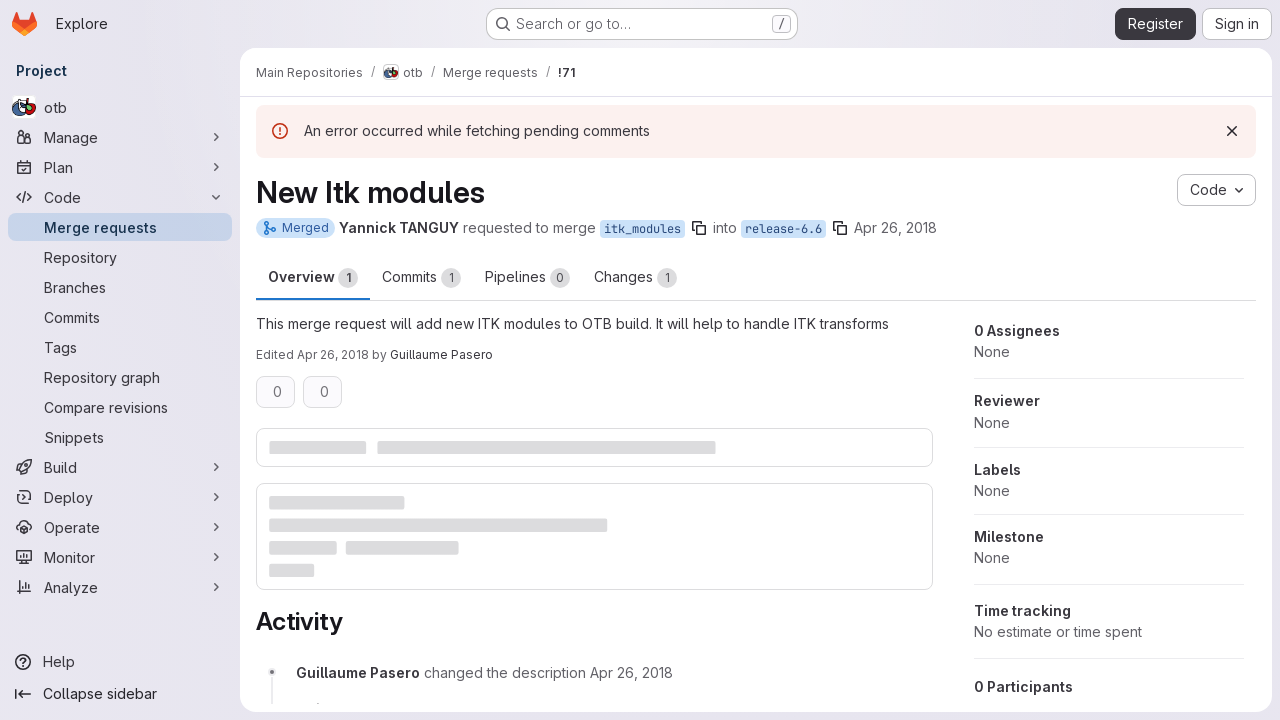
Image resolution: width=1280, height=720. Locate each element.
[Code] (120, 197)
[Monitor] (120, 557)
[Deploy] (120, 497)
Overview (313, 278)
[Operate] (120, 527)
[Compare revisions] (120, 407)
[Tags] (120, 347)
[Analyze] (120, 587)
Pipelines (527, 278)
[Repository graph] (120, 377)
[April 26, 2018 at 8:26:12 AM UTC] (631, 672)
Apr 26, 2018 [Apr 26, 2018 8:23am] (895, 227)
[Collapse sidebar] (120, 694)
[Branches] (120, 287)
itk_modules (642, 229)
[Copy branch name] (699, 228)
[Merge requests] (120, 227)
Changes (635, 278)
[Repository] (120, 257)
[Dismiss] (1232, 131)
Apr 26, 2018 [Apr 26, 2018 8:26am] (333, 354)
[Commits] (120, 317)
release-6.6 (783, 229)
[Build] (120, 467)
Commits (421, 278)
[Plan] (120, 167)
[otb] (120, 107)
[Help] (120, 662)
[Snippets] (120, 437)
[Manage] (120, 137)
